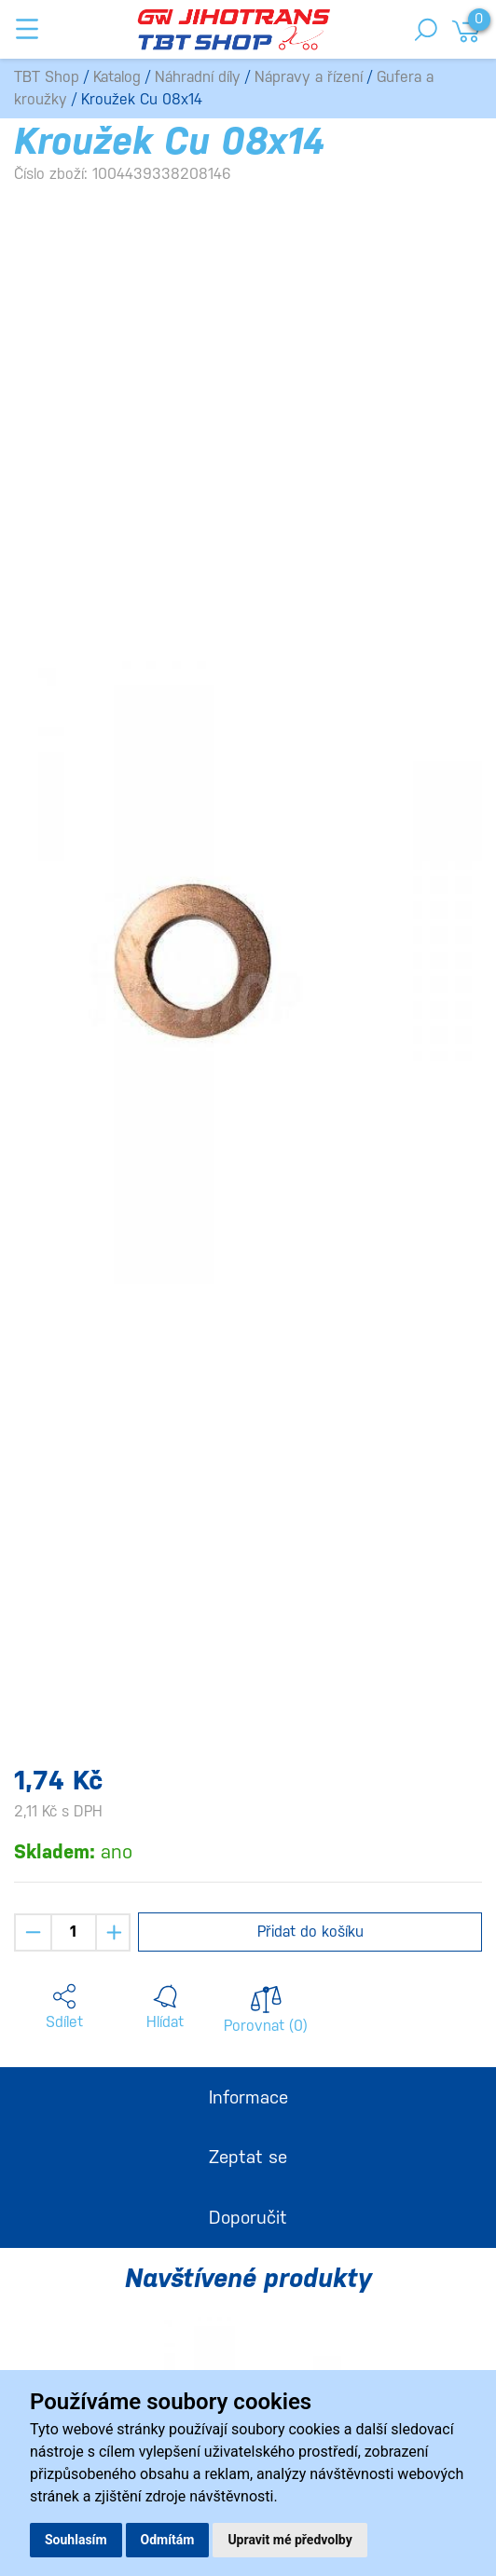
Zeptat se (248, 2156)
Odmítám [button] (168, 2539)
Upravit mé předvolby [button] (289, 2539)
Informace (248, 2097)
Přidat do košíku (310, 1931)
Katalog (117, 77)
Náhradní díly (198, 77)
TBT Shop (46, 77)
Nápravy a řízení (309, 77)
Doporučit (248, 2217)
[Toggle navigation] (27, 28)
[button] (64, 2007)
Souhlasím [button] (76, 2539)
